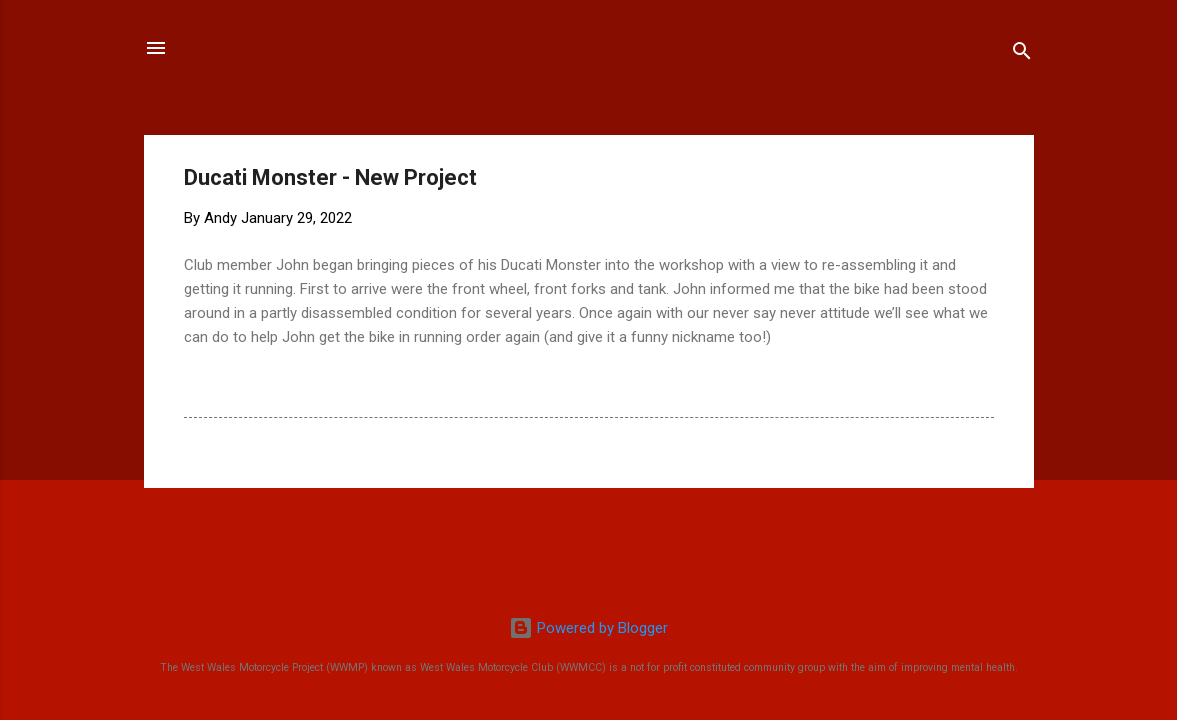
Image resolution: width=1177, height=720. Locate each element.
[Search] (1022, 54)
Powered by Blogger (588, 628)
